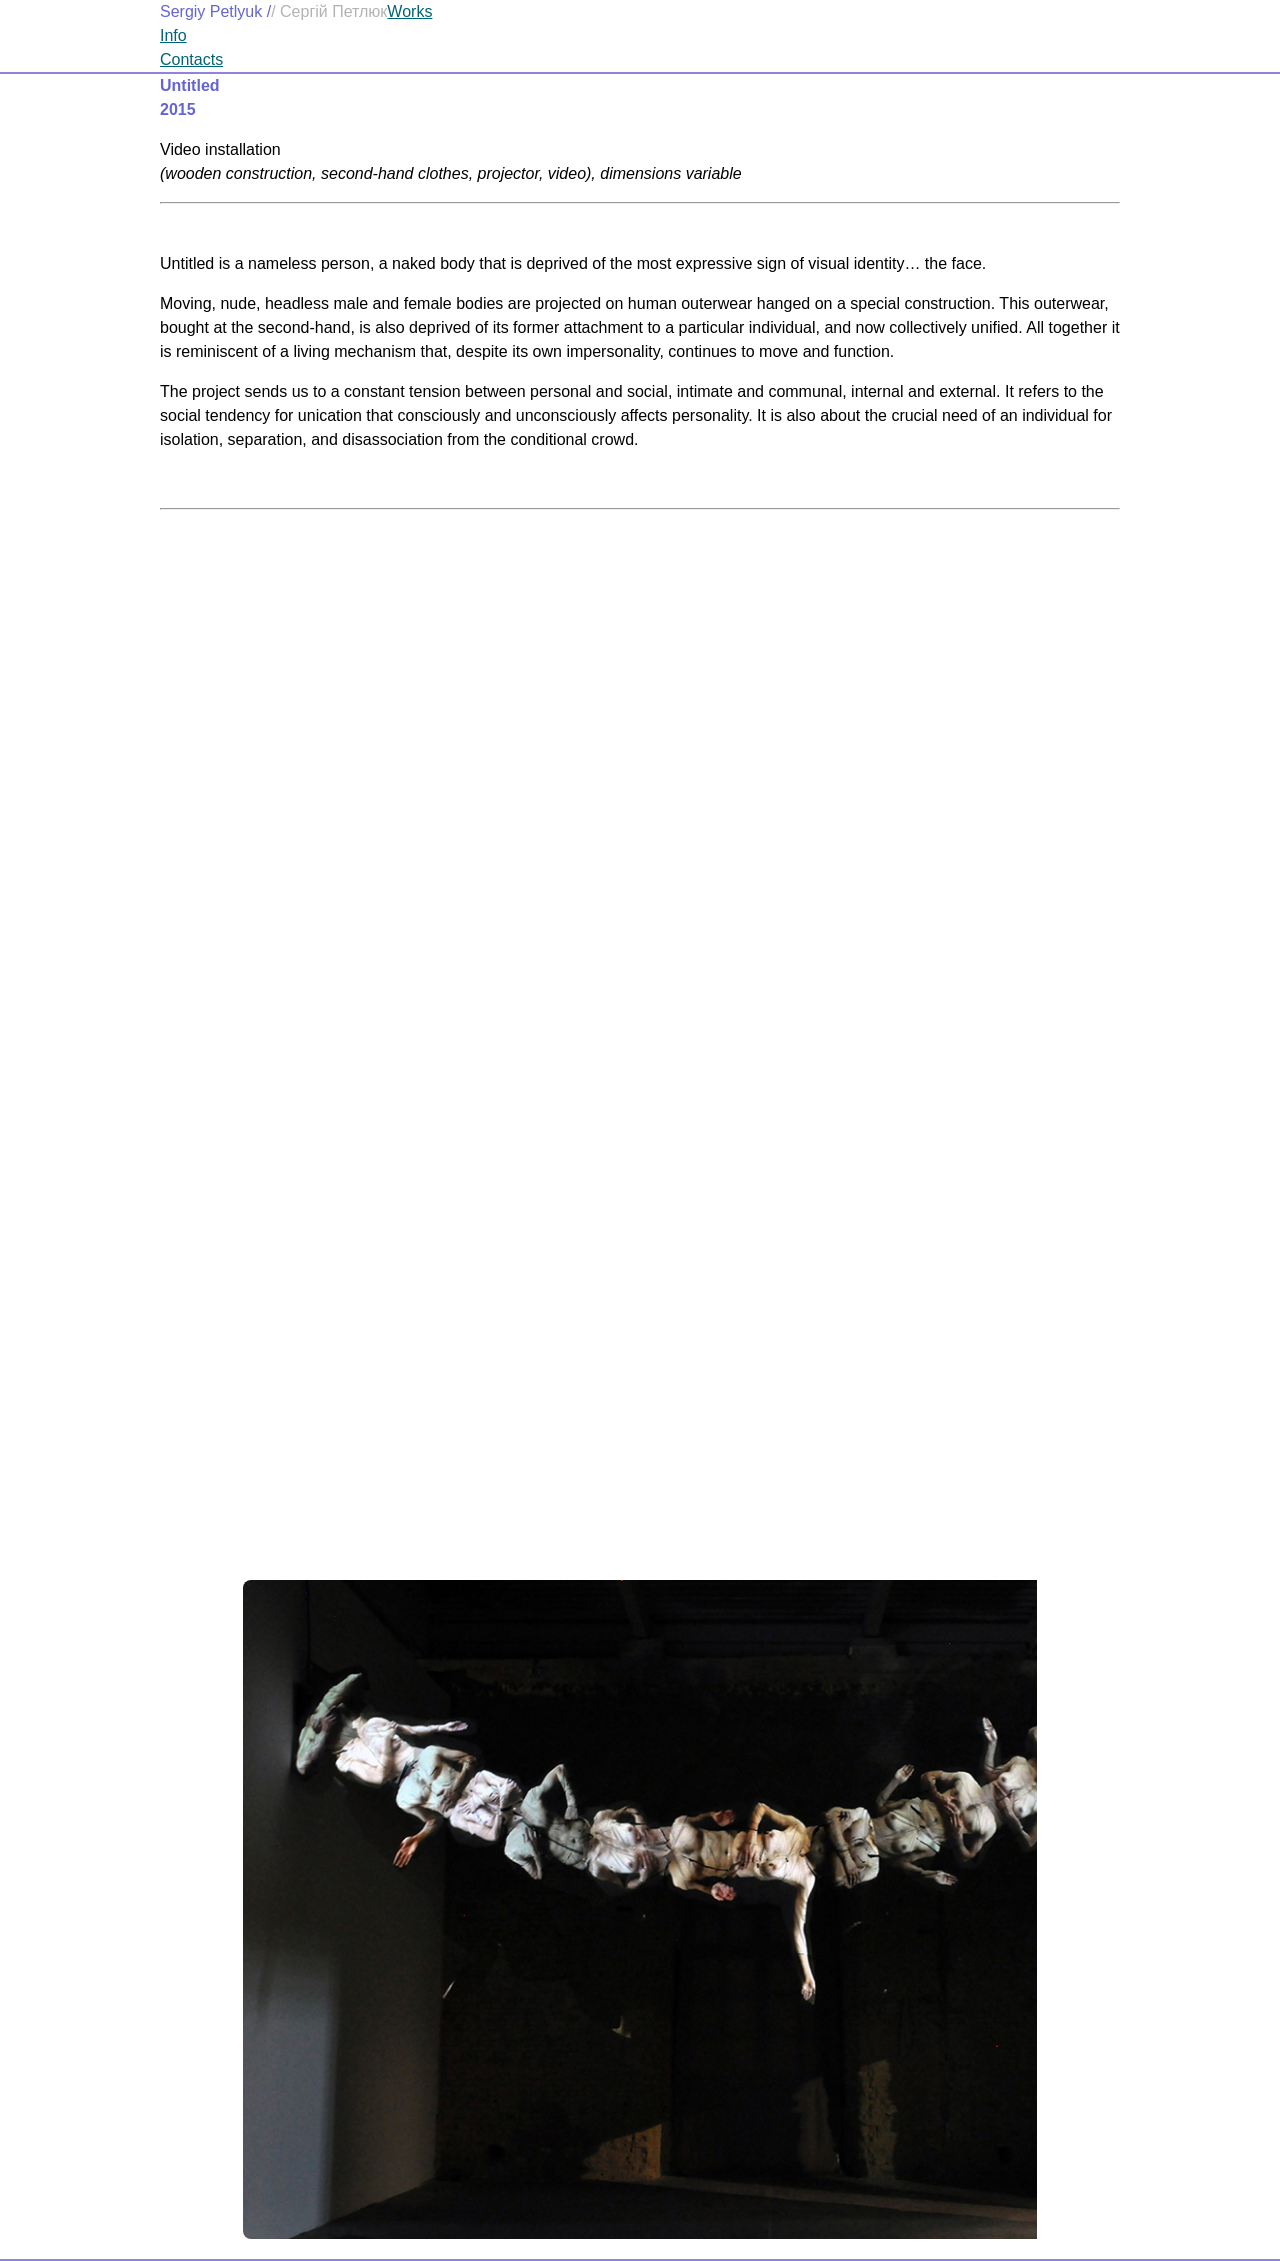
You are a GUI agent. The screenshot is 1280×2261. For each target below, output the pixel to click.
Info (173, 35)
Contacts (191, 59)
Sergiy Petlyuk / (215, 11)
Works (409, 11)
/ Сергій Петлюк (329, 11)
